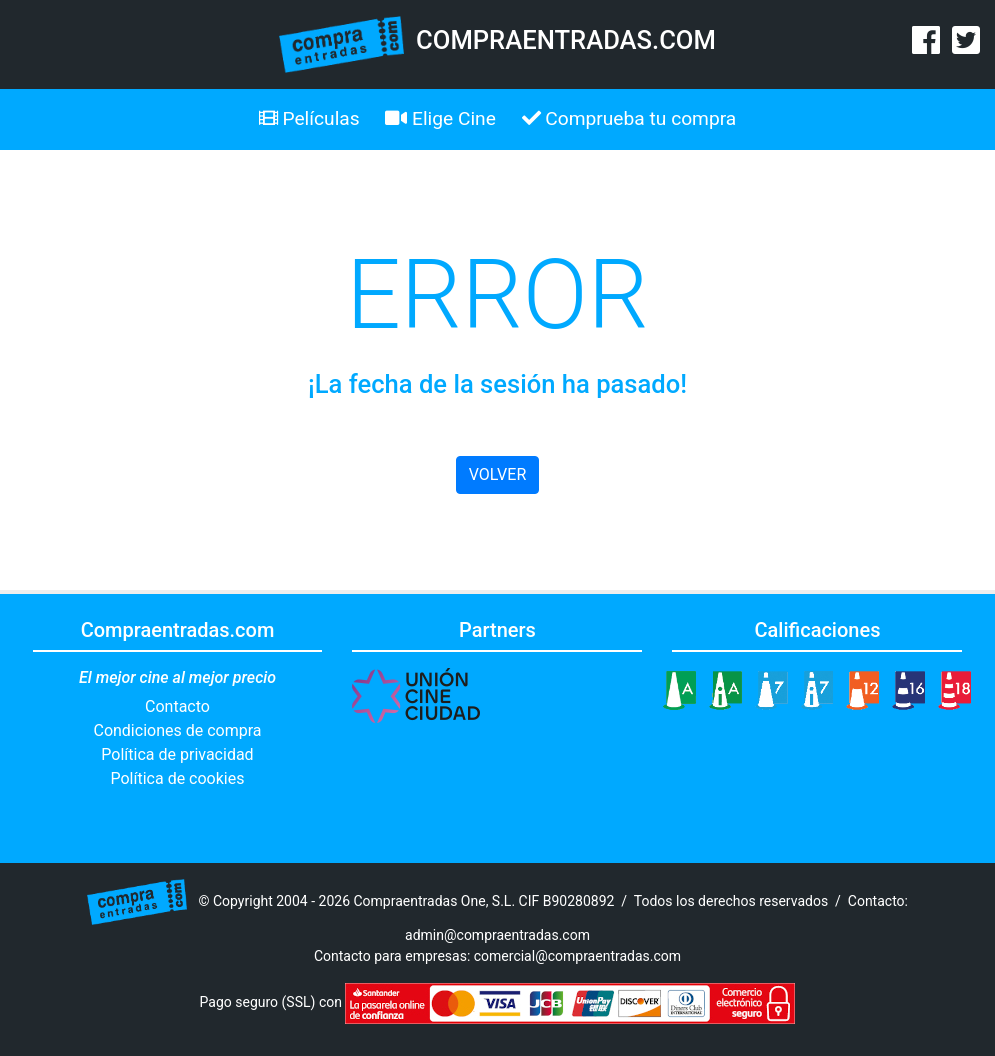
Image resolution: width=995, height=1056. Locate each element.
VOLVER (497, 474)
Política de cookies (178, 778)
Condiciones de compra (177, 730)
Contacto (177, 706)
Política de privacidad (177, 754)
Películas (309, 118)
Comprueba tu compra (629, 118)
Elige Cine (440, 118)
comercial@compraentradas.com (577, 956)
